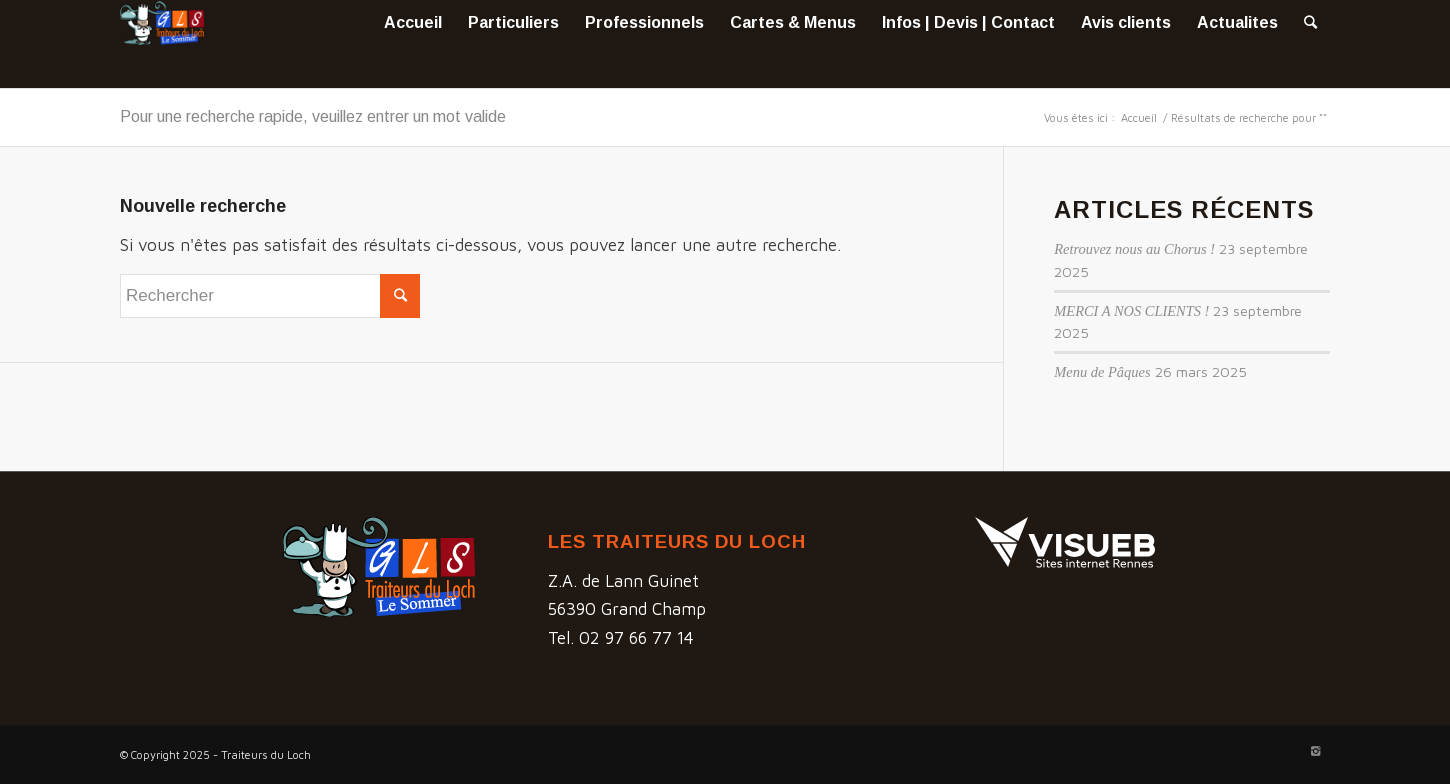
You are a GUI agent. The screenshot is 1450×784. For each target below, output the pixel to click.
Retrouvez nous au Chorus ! (1134, 249)
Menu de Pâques (1102, 372)
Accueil (1139, 117)
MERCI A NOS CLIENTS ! (1131, 311)
